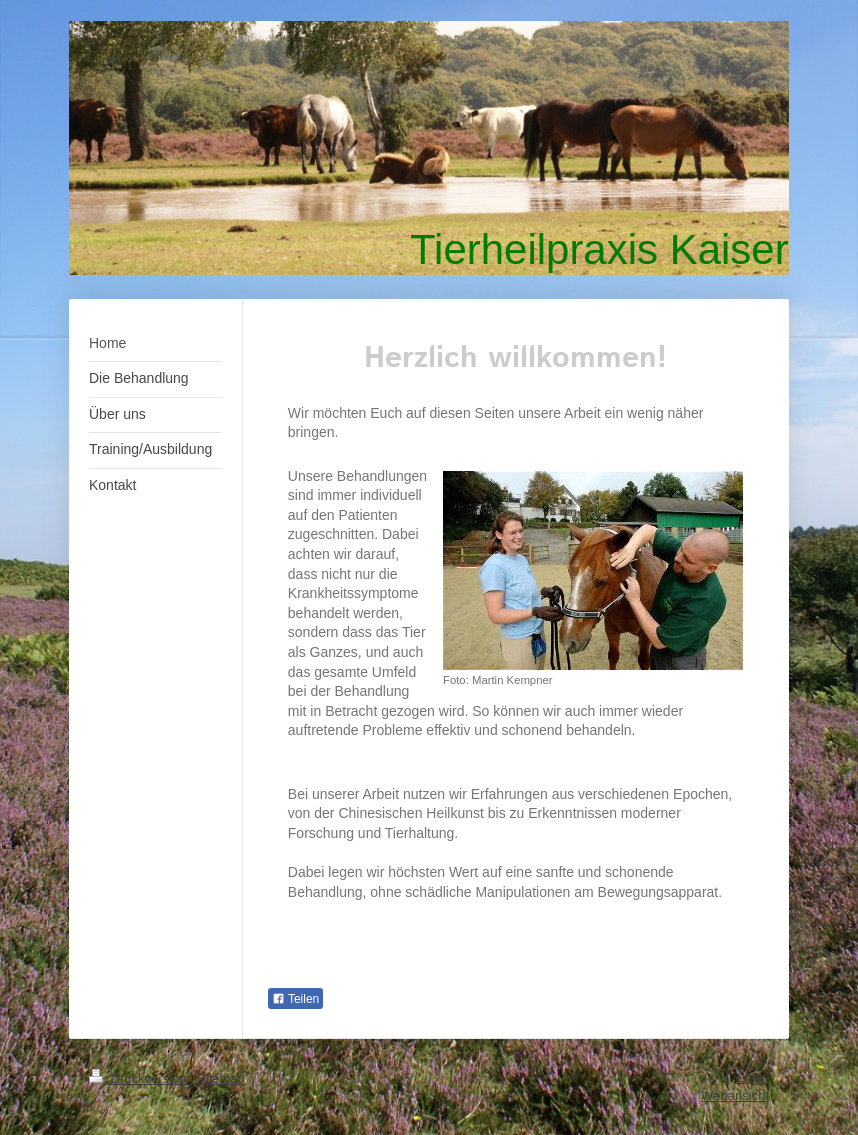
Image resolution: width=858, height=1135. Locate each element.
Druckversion (139, 1078)
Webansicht (735, 1095)
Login (753, 1077)
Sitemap (221, 1078)
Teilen (295, 999)
